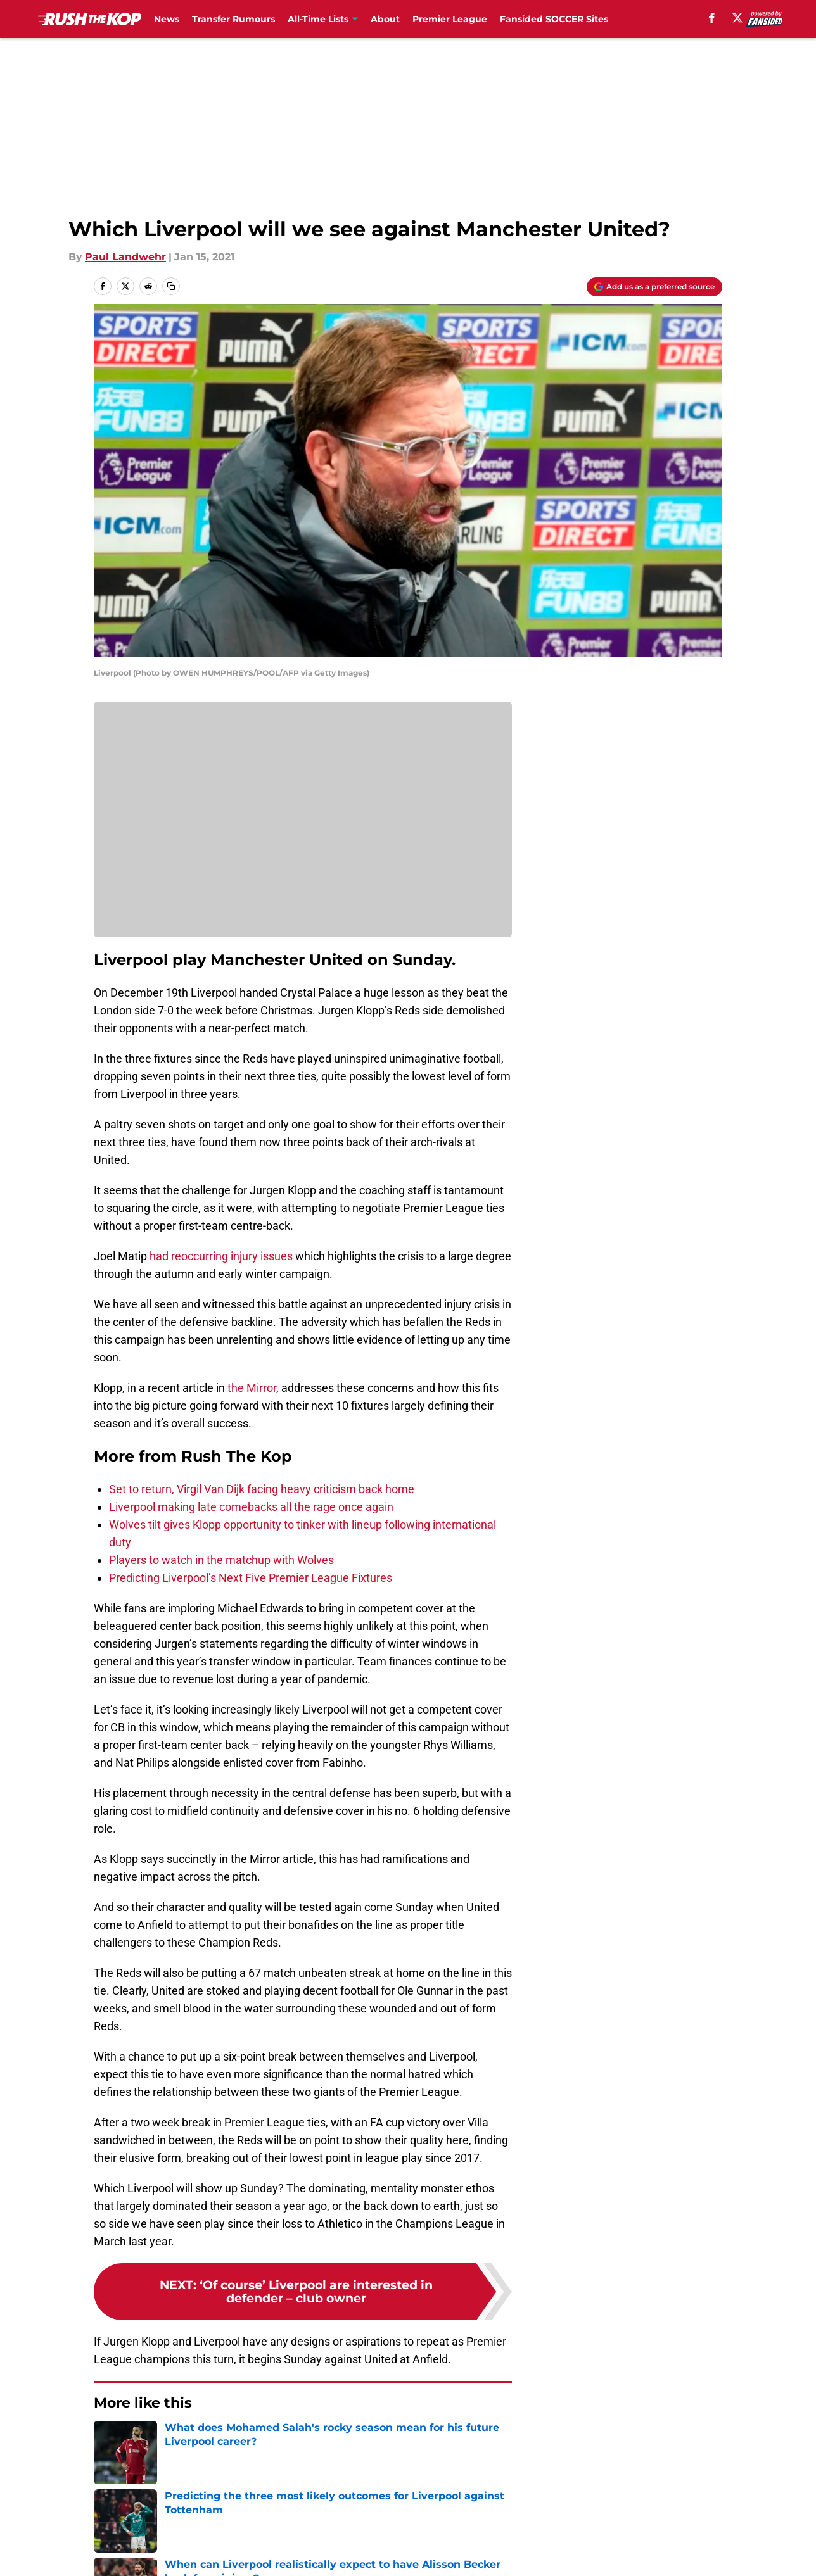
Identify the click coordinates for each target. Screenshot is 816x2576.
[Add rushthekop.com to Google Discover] (654, 286)
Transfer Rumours (233, 19)
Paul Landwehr (125, 257)
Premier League (449, 19)
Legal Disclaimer (683, 2553)
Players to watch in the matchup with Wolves (221, 1560)
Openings (285, 2530)
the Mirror (251, 1387)
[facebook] (712, 18)
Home (108, 2441)
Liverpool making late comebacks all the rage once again (251, 1506)
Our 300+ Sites (553, 2530)
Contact (401, 2530)
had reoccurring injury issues (221, 1256)
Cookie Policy (550, 2553)
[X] (737, 18)
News (166, 19)
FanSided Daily (678, 2530)
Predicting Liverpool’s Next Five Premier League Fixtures (250, 1577)
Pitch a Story (123, 2553)
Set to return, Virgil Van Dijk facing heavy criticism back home (261, 1489)
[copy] (171, 286)
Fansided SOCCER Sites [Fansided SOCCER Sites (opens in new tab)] (554, 19)
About (385, 19)
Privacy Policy (296, 2553)
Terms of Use (415, 2553)
